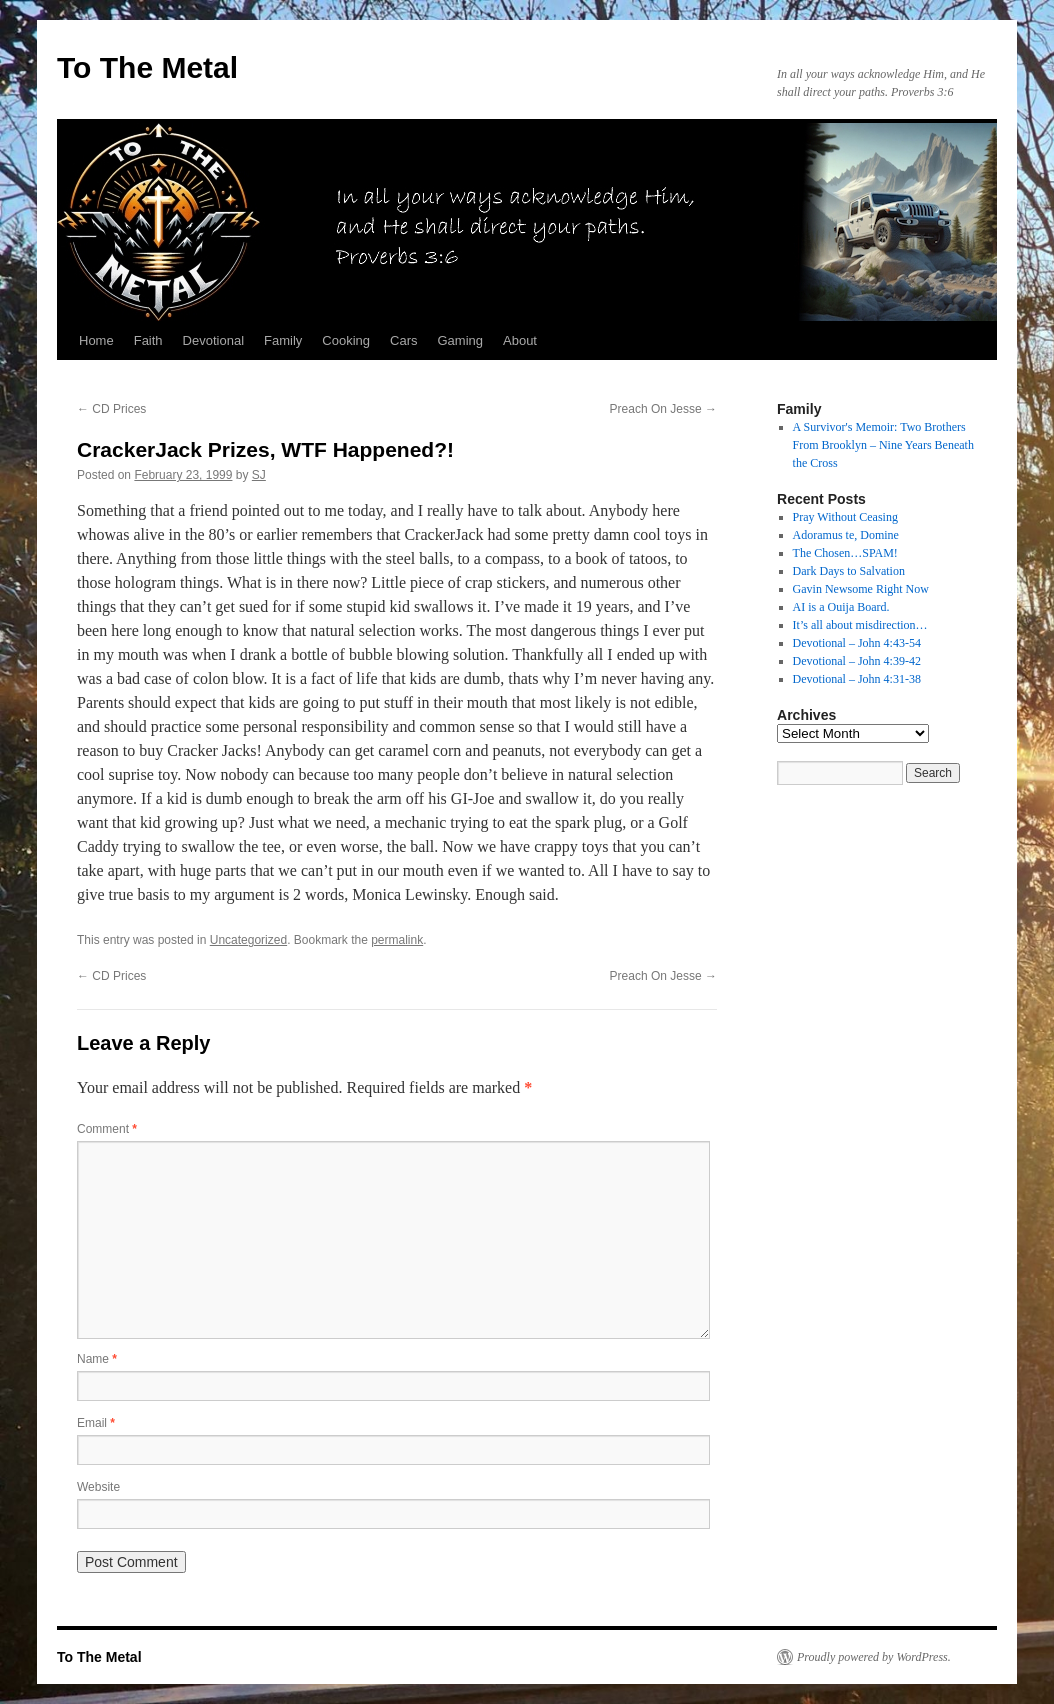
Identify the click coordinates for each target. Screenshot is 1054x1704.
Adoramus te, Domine (846, 535)
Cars (403, 340)
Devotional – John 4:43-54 (857, 643)
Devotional (213, 340)
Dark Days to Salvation (849, 571)
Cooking (346, 340)
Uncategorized (248, 940)
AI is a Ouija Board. (841, 607)
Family (283, 340)
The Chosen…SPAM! (845, 553)
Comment (107, 1129)
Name (97, 1359)
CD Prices (111, 409)
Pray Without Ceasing (845, 517)
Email (96, 1423)
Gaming (460, 340)
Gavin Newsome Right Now (861, 589)
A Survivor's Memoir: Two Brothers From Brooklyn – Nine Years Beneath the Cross (883, 445)
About (520, 340)
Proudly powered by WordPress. (874, 1657)
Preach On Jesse (663, 409)
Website (98, 1487)
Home (96, 340)
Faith (148, 340)
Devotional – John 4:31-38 (857, 679)
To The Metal (147, 67)
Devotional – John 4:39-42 (857, 661)
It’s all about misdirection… (860, 625)
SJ (259, 475)
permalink (397, 940)
